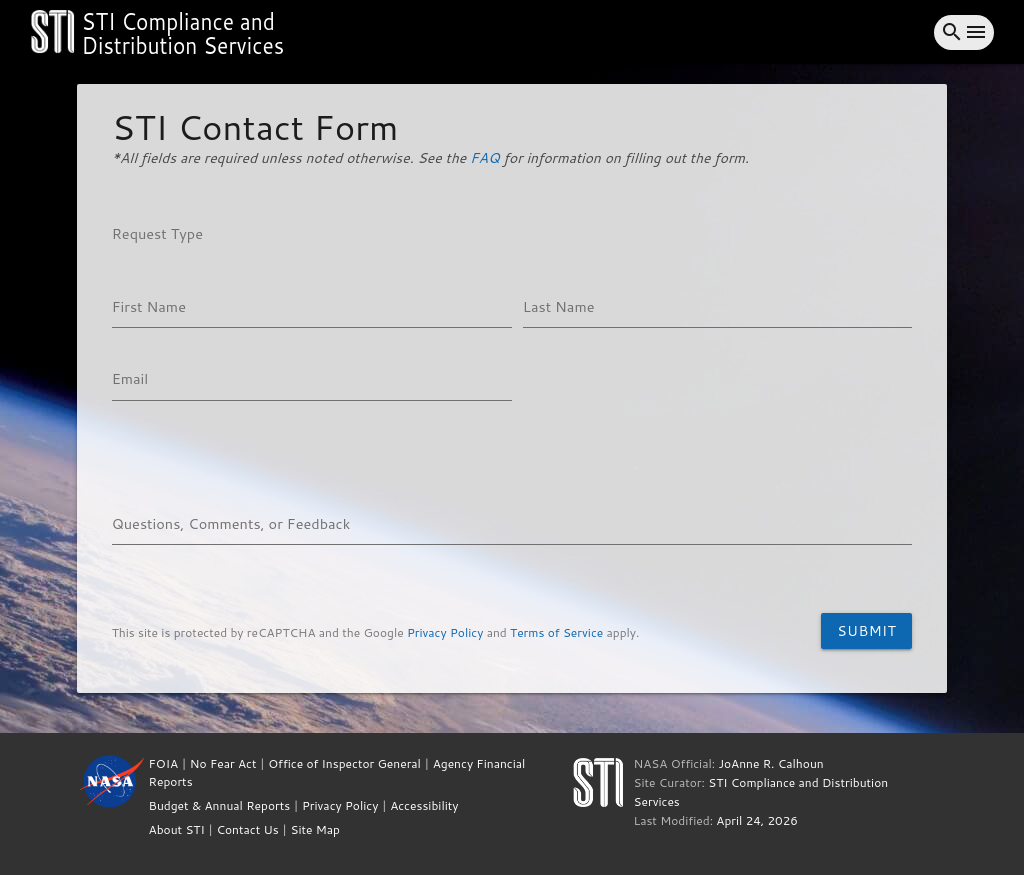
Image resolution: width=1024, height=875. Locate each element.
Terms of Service (556, 632)
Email (130, 378)
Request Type (157, 233)
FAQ (485, 158)
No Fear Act (223, 763)
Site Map (315, 829)
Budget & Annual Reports (220, 805)
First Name (149, 306)
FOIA (164, 763)
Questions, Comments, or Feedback (231, 523)
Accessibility (424, 805)
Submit (866, 631)
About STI (177, 829)
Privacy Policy (445, 632)
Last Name (559, 306)
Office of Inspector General (344, 763)
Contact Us (247, 829)
